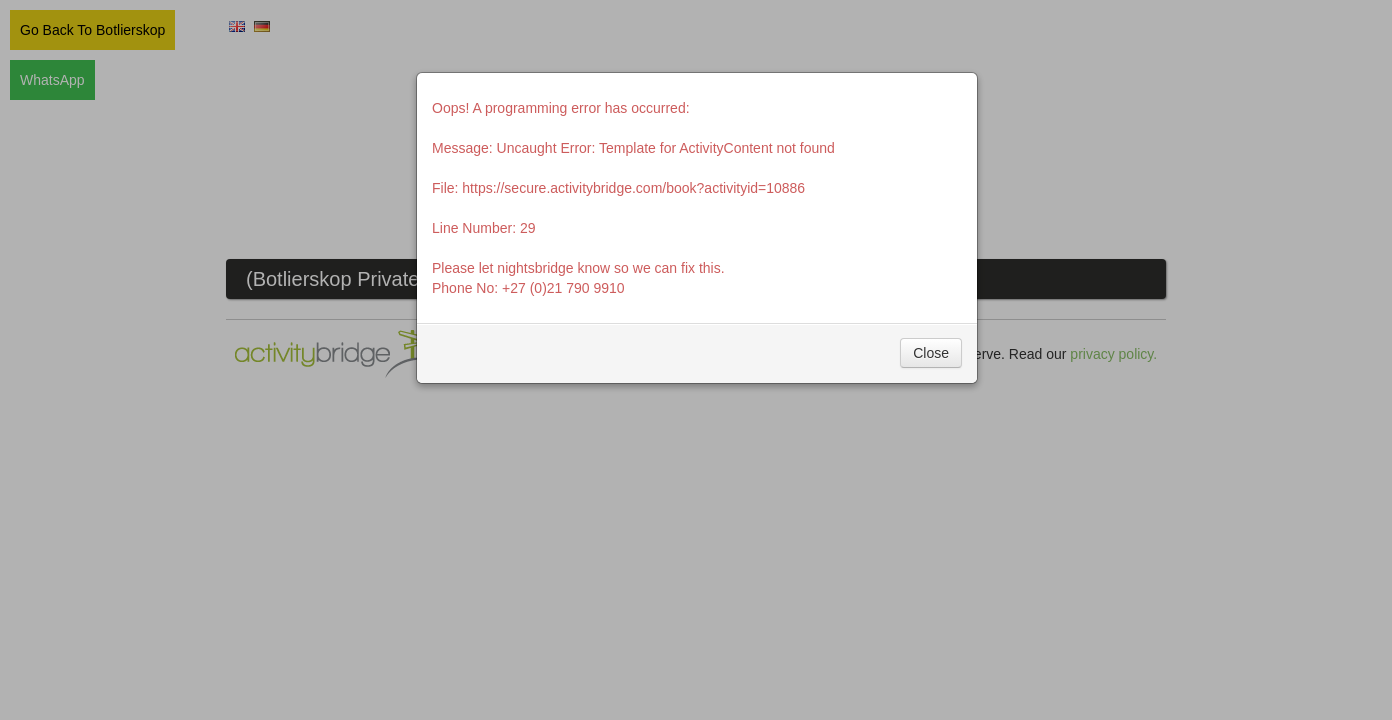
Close (931, 353)
